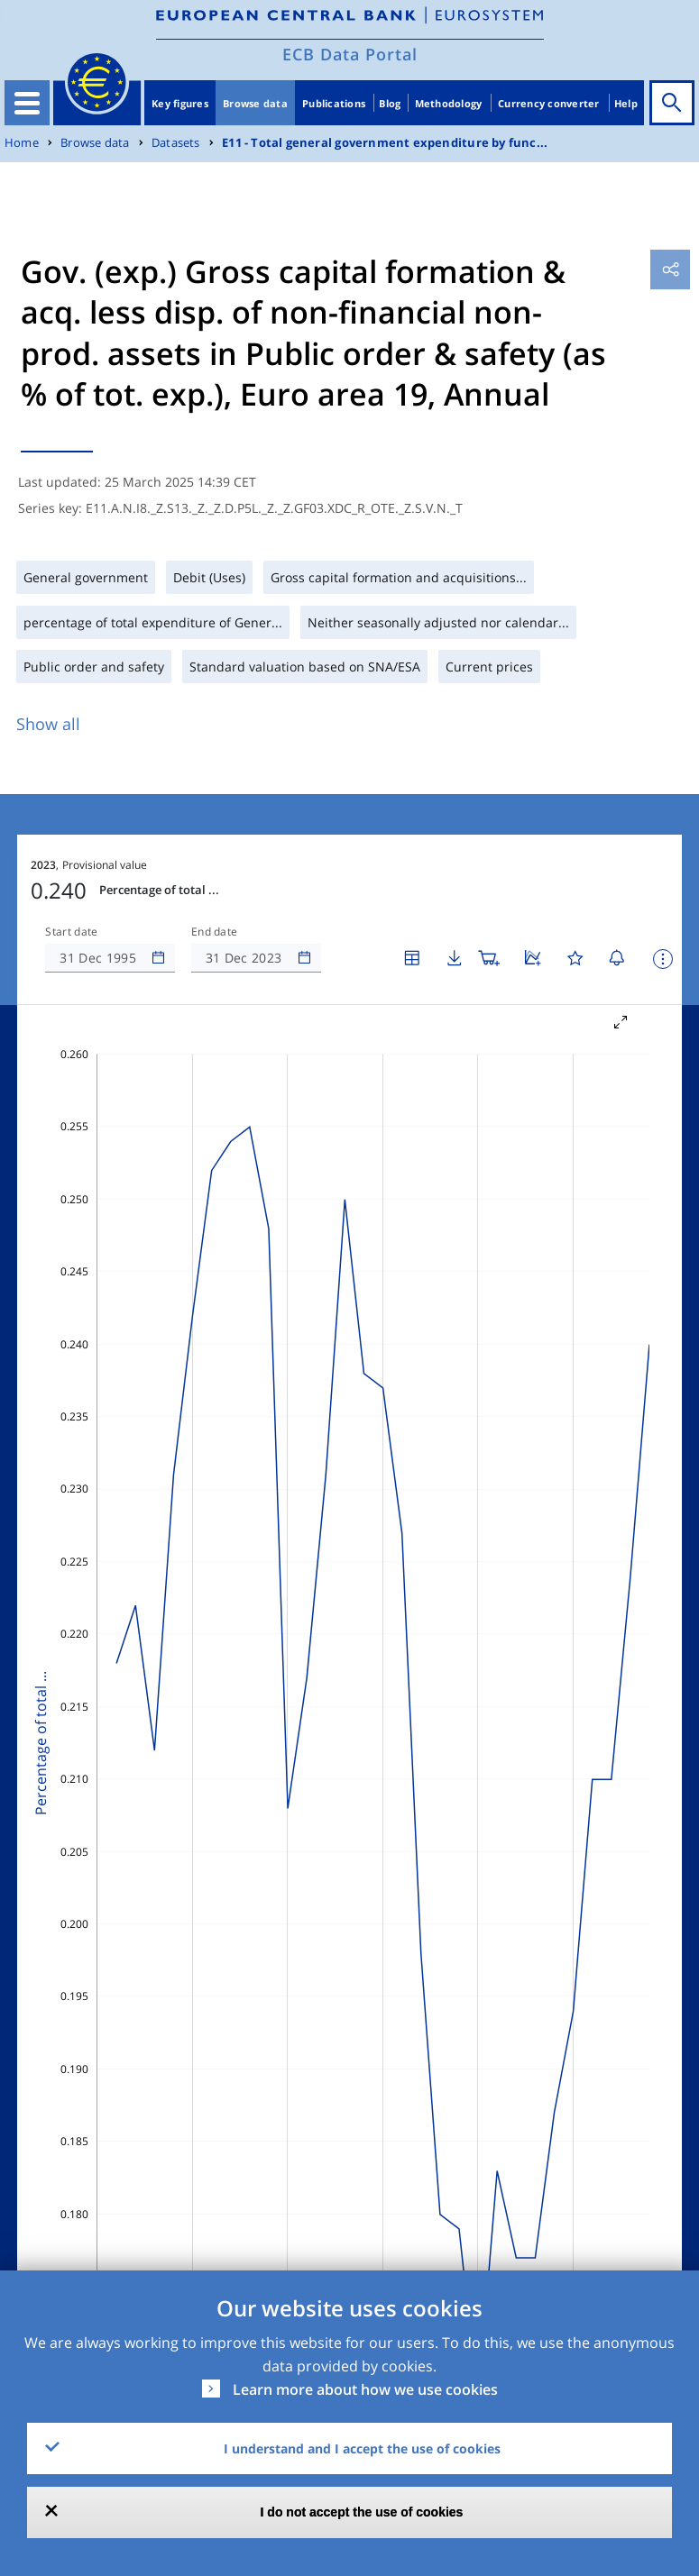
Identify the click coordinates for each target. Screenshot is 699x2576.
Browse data (255, 103)
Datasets (176, 143)
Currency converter (549, 103)
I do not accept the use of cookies (362, 2512)
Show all (48, 724)
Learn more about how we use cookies (365, 2389)
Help (626, 103)
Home (22, 143)
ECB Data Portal (350, 54)
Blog (389, 103)
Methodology (449, 103)
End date (214, 932)
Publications (333, 103)
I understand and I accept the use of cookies (362, 2448)
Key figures (180, 103)
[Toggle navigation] (27, 102)
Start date (71, 932)
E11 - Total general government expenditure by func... (384, 143)
